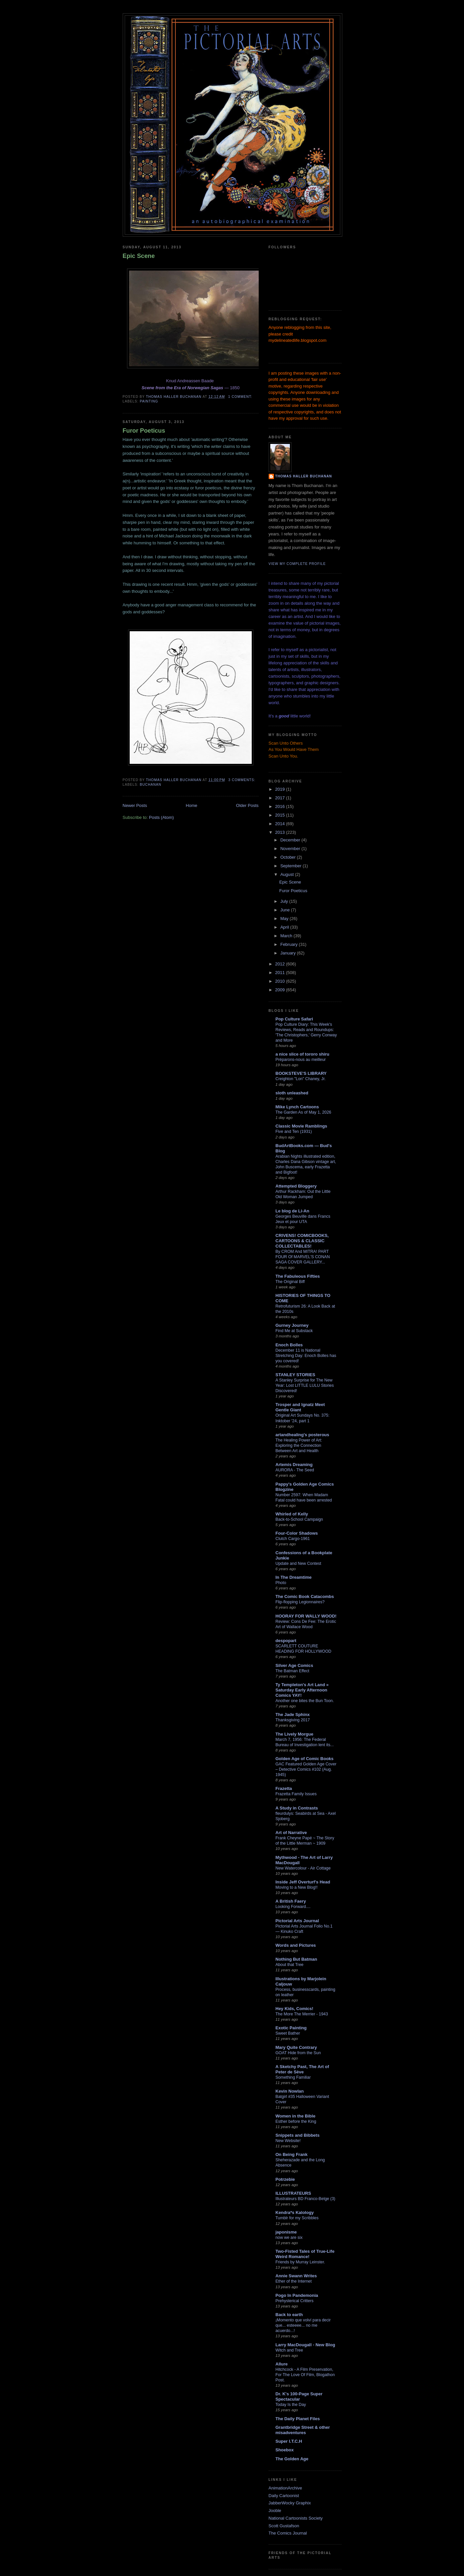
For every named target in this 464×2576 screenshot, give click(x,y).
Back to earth (289, 2314)
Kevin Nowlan (290, 2091)
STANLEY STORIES (295, 1374)
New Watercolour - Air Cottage (303, 1868)
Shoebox (285, 2449)
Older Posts (247, 805)
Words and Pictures (296, 1945)
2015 (280, 815)
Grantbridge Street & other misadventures (303, 2430)
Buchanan (151, 784)
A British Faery (291, 1901)
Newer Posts (135, 805)
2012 (280, 963)
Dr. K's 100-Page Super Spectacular (299, 2396)
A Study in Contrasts (297, 1808)
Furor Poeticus (144, 430)
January (288, 953)
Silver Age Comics (294, 1665)
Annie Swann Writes (296, 2275)
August (287, 874)
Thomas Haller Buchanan (303, 476)
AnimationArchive (285, 2487)
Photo (281, 1582)
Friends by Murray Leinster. (300, 2262)
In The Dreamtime (294, 1577)
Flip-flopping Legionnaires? (300, 1602)
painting (149, 401)
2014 (280, 823)
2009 (280, 989)
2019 (280, 789)
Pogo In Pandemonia (297, 2295)
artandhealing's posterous (302, 1434)
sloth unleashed (292, 1092)
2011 (280, 972)
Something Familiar (293, 2077)
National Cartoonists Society (296, 2518)
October (288, 857)
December (290, 839)
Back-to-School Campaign (299, 1519)
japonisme (286, 2232)
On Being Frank (292, 2154)
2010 (280, 981)
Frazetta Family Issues (296, 1794)
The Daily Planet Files (298, 2418)
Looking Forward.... (293, 1906)
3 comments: (243, 780)
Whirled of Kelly (292, 1513)
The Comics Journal (288, 2533)
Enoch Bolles (289, 1344)
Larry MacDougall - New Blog (305, 2344)
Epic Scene (139, 256)
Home (191, 805)
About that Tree (289, 1964)
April (285, 927)
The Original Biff (290, 1281)
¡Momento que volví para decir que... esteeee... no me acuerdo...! (303, 2325)
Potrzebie (285, 2179)
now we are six (289, 2237)
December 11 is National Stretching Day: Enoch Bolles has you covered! (306, 1355)
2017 (280, 797)
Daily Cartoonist (284, 2495)
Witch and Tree (289, 2350)
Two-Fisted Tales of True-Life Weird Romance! (305, 2254)
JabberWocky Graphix (290, 2502)
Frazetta (284, 1788)
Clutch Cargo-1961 (293, 1538)
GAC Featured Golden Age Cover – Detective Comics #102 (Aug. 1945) (306, 1769)
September (291, 865)
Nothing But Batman (296, 1959)
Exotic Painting (291, 2027)
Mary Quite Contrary (296, 2047)
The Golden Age (292, 2458)
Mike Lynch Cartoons (297, 1106)
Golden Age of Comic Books (305, 1758)
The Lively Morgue (294, 1734)
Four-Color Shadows (297, 1533)
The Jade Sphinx (293, 1714)
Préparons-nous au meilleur (301, 1059)
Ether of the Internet (294, 2281)
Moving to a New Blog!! (297, 1887)
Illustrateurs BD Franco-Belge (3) (305, 2198)
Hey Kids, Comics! (294, 2008)
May (285, 918)
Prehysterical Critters (295, 2301)
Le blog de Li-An (292, 1210)
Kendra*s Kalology (295, 2212)
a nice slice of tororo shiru (303, 1054)
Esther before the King (296, 2121)
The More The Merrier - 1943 (302, 2014)
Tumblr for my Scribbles (297, 2218)
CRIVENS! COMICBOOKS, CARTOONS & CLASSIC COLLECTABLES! (302, 1241)
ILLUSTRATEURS (293, 2193)
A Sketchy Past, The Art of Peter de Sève (302, 2069)
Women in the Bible (295, 2116)
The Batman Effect (292, 1671)
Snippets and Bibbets (298, 2135)
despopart (286, 1640)
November (290, 848)
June (285, 909)
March (287, 935)
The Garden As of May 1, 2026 (303, 1112)
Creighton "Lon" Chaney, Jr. (301, 1078)
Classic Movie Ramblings (301, 1126)
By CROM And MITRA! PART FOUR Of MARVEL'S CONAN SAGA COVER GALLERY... (303, 1256)
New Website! (288, 2140)
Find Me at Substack (294, 1330)
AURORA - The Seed (295, 1470)
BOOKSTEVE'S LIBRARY (301, 1073)
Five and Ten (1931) (294, 1131)
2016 (280, 806)
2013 (280, 832)
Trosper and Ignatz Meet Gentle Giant (300, 1407)
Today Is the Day (291, 2404)
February (289, 944)
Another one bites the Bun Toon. (305, 1700)
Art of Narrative (291, 1832)
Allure (282, 2363)
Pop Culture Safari (294, 1018)
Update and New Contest (298, 1563)
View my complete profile (297, 564)
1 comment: (240, 397)
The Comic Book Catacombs (305, 1596)
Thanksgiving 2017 (293, 1720)
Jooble (275, 2510)
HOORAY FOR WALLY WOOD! (306, 1616)
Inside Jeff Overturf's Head (303, 1881)
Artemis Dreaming (294, 1464)
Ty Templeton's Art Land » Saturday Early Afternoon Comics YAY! (302, 1690)
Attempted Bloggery (296, 1186)
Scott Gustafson (284, 2525)
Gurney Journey (292, 1325)
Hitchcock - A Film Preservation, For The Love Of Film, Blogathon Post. (305, 2374)
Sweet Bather (288, 2033)
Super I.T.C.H (289, 2441)
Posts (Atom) (161, 817)
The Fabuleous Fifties (298, 1276)
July (284, 901)
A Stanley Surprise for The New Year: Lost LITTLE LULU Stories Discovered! (305, 1385)
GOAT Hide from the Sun (298, 2053)
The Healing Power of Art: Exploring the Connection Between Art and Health (299, 1445)
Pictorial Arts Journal (297, 1920)
